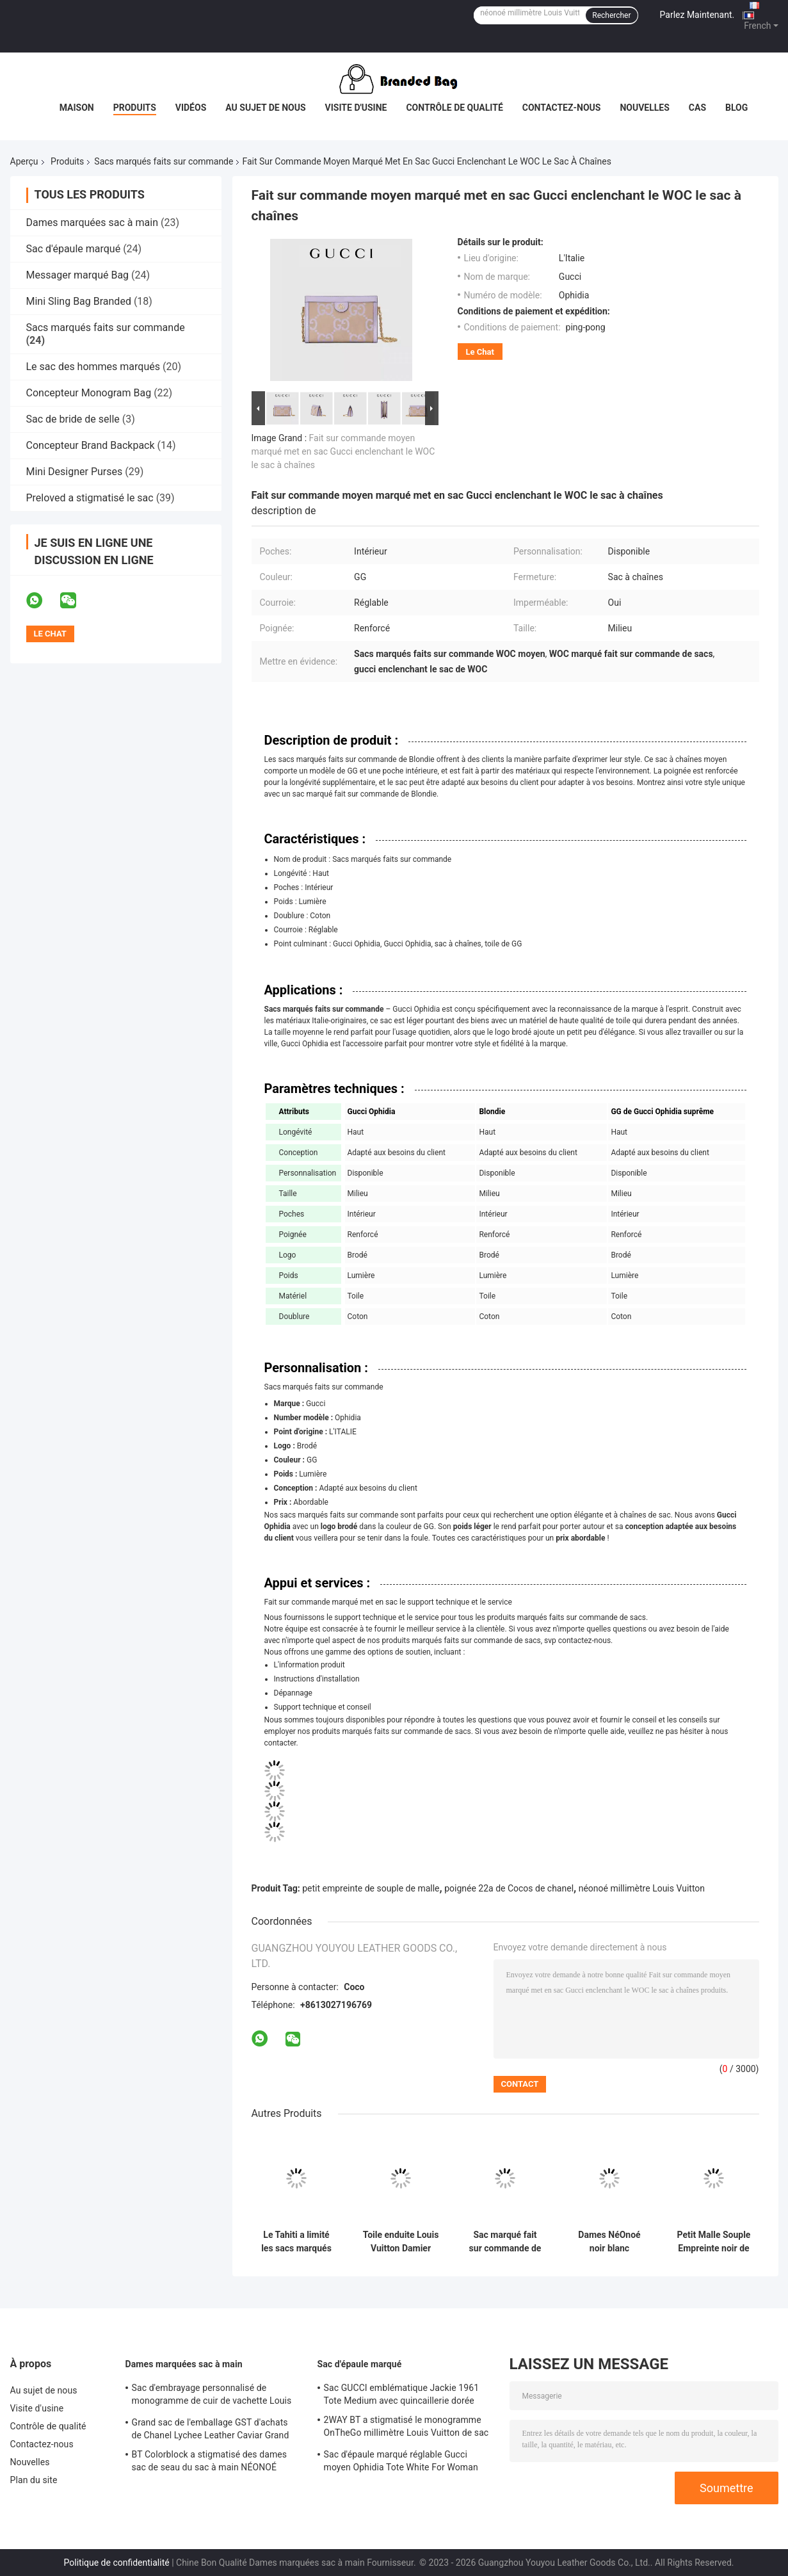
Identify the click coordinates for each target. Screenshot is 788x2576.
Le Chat (480, 352)
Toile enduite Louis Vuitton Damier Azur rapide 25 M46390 (401, 2242)
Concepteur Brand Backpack (90, 445)
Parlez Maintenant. (697, 15)
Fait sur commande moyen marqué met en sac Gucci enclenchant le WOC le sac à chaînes (343, 451)
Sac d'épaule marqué (73, 249)
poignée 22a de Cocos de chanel (509, 1888)
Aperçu (24, 161)
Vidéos (191, 107)
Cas (697, 107)
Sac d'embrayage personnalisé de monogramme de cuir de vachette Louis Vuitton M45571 (212, 2396)
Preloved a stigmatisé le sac (90, 498)
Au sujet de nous (265, 107)
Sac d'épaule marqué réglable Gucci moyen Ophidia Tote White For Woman (401, 2460)
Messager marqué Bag (77, 275)
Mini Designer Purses (74, 472)
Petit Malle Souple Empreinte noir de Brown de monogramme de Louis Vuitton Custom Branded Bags (714, 2242)
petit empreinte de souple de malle (370, 1888)
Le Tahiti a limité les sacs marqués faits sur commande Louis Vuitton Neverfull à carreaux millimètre (296, 2242)
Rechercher (611, 15)
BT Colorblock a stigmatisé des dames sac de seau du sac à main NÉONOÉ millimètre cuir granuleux (209, 2462)
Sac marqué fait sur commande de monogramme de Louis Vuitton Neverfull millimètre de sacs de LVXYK (505, 2242)
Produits (134, 107)
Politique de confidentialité (117, 2562)
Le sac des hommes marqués (93, 366)
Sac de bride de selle (73, 419)
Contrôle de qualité (454, 107)
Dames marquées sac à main (92, 222)
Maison (77, 107)
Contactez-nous (561, 107)
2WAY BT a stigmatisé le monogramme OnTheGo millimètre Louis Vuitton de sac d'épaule (406, 2428)
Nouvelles (644, 107)
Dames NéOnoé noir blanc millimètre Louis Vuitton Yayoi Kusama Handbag (609, 2242)
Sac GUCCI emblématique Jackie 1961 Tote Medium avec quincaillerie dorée (401, 2394)
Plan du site (34, 2480)
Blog (736, 107)
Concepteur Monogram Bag (89, 393)
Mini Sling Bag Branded (78, 301)
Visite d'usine (356, 107)
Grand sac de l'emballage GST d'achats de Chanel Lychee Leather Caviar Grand (210, 2428)
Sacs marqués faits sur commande (163, 161)
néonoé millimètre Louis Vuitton (642, 1888)
